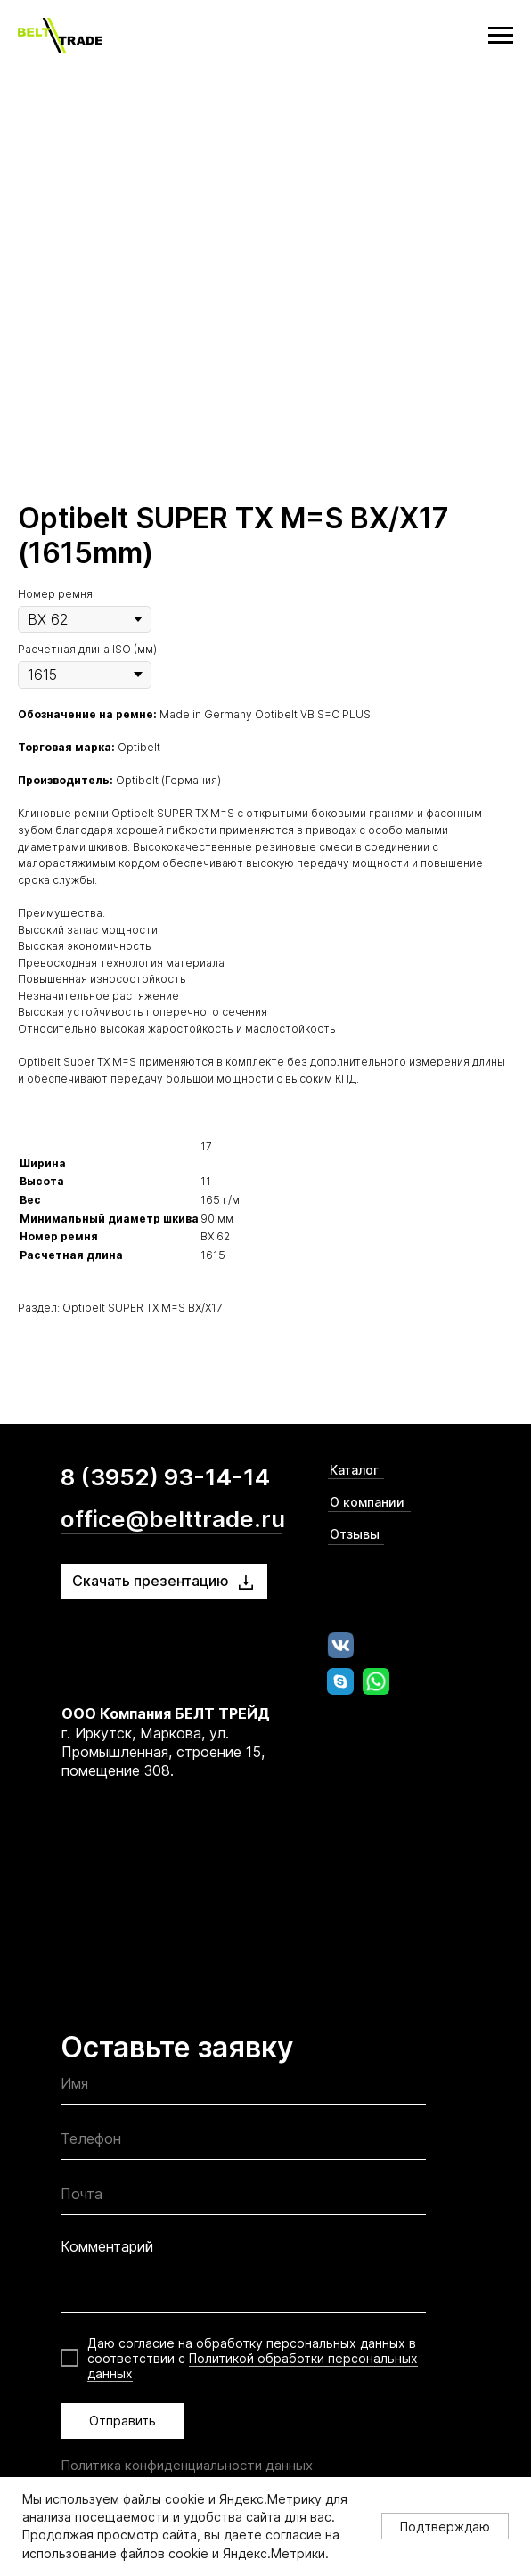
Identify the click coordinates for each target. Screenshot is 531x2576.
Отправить (122, 2420)
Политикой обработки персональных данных (252, 2366)
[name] (243, 2088)
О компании (367, 1501)
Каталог (354, 1469)
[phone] (243, 2143)
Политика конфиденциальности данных (187, 2465)
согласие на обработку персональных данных (261, 2343)
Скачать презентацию (150, 1581)
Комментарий (107, 2246)
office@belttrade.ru (173, 1519)
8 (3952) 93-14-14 (165, 1477)
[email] (243, 2198)
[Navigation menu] (500, 36)
